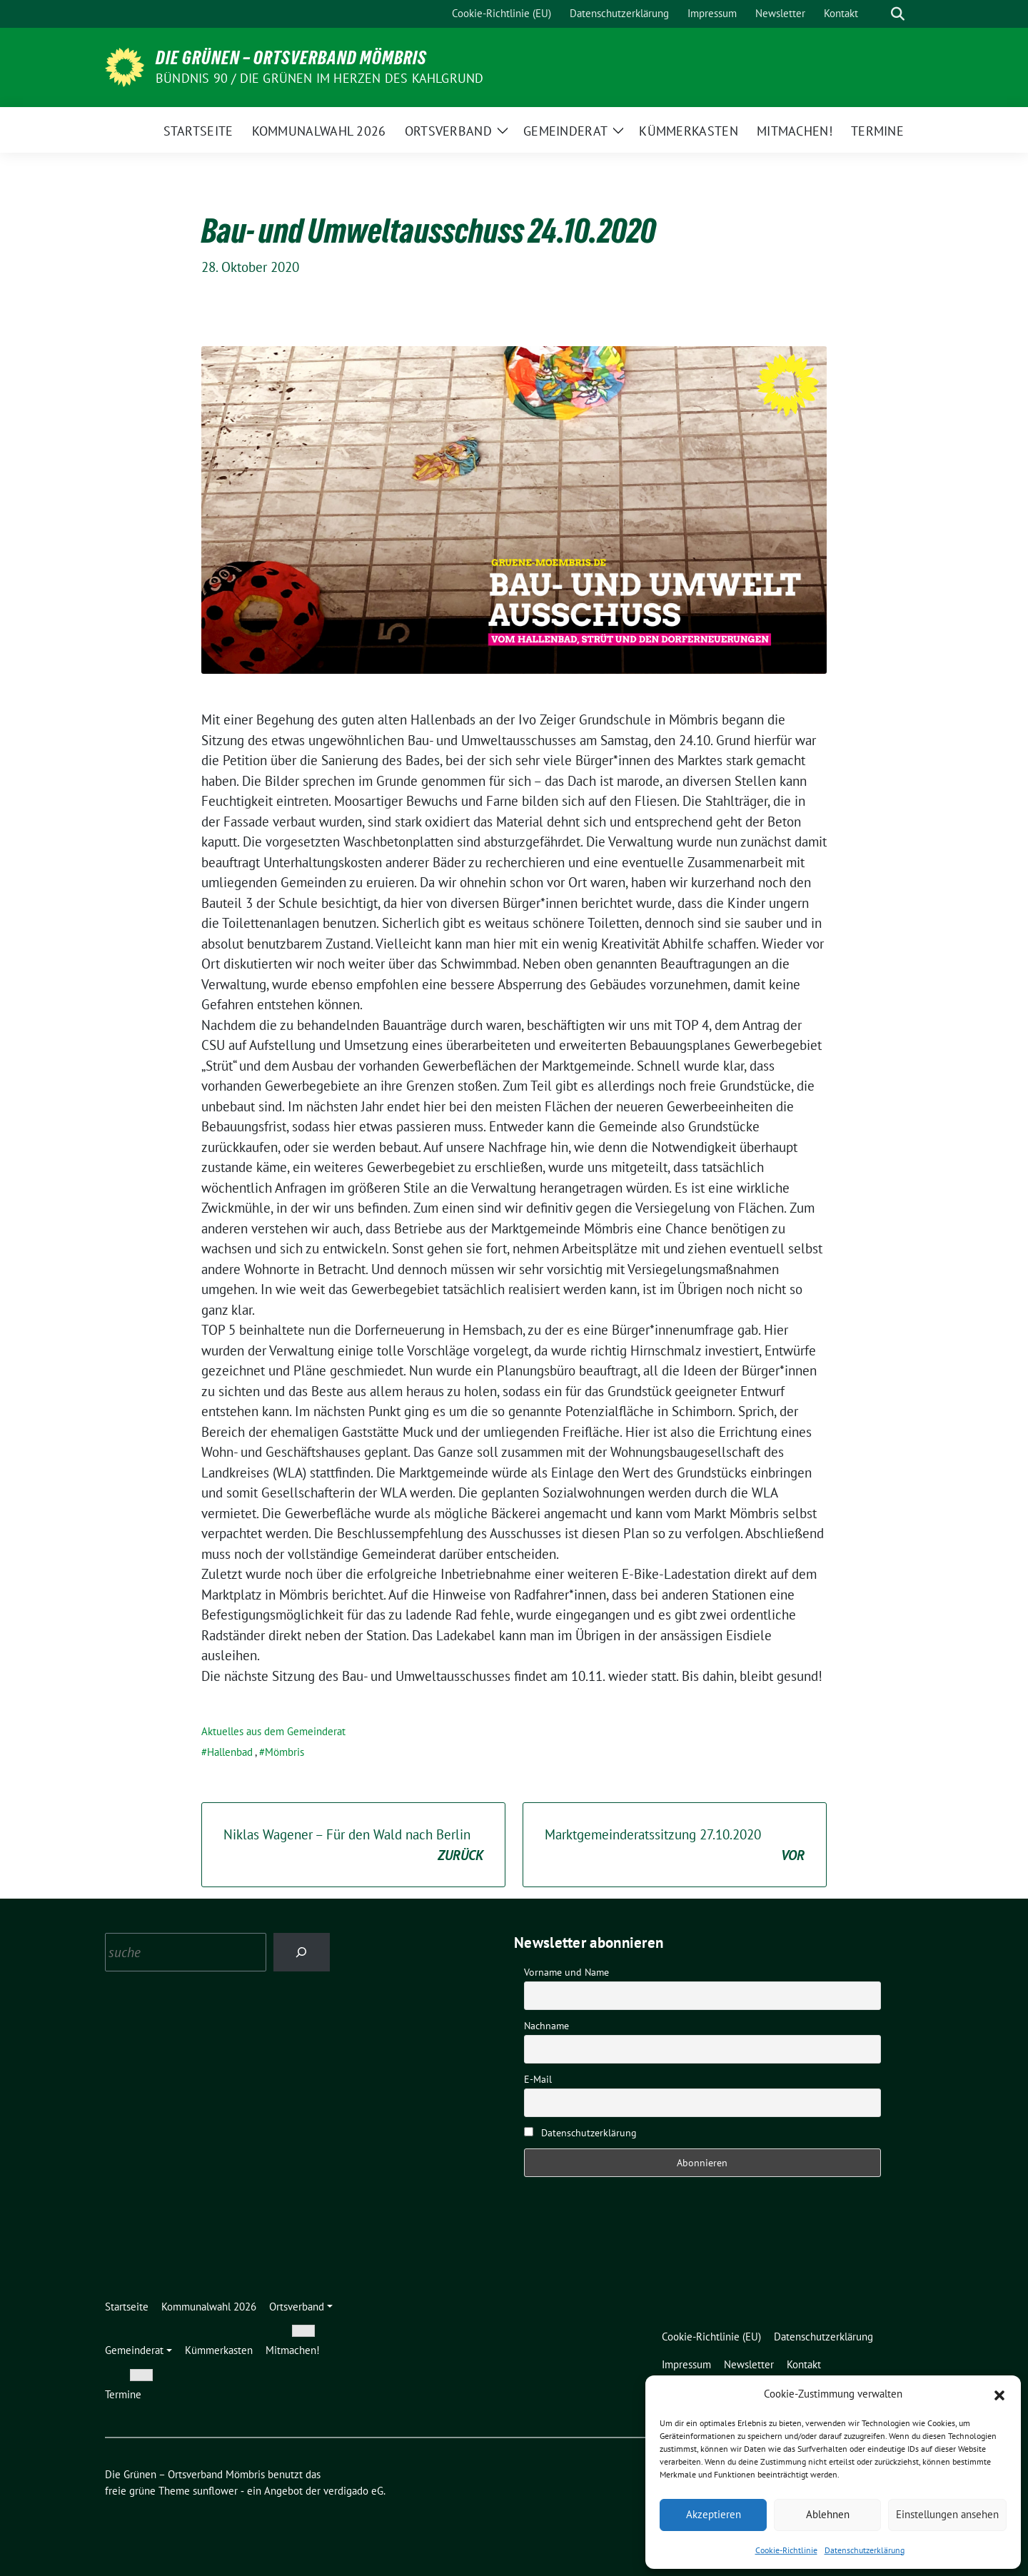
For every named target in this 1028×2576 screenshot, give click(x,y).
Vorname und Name (566, 1972)
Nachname (546, 2025)
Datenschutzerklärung (864, 2550)
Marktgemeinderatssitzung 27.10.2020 (675, 1845)
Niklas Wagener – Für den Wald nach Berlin (353, 1845)
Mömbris (284, 1752)
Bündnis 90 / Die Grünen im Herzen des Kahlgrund (319, 78)
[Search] (301, 1952)
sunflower (215, 2490)
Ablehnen (828, 2514)
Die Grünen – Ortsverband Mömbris (291, 58)
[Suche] (877, 14)
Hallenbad (230, 1752)
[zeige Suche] (898, 14)
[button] (999, 2394)
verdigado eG (353, 2490)
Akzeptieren (713, 2514)
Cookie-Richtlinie (786, 2550)
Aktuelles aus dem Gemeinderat (273, 1731)
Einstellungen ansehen (947, 2514)
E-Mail (538, 2079)
